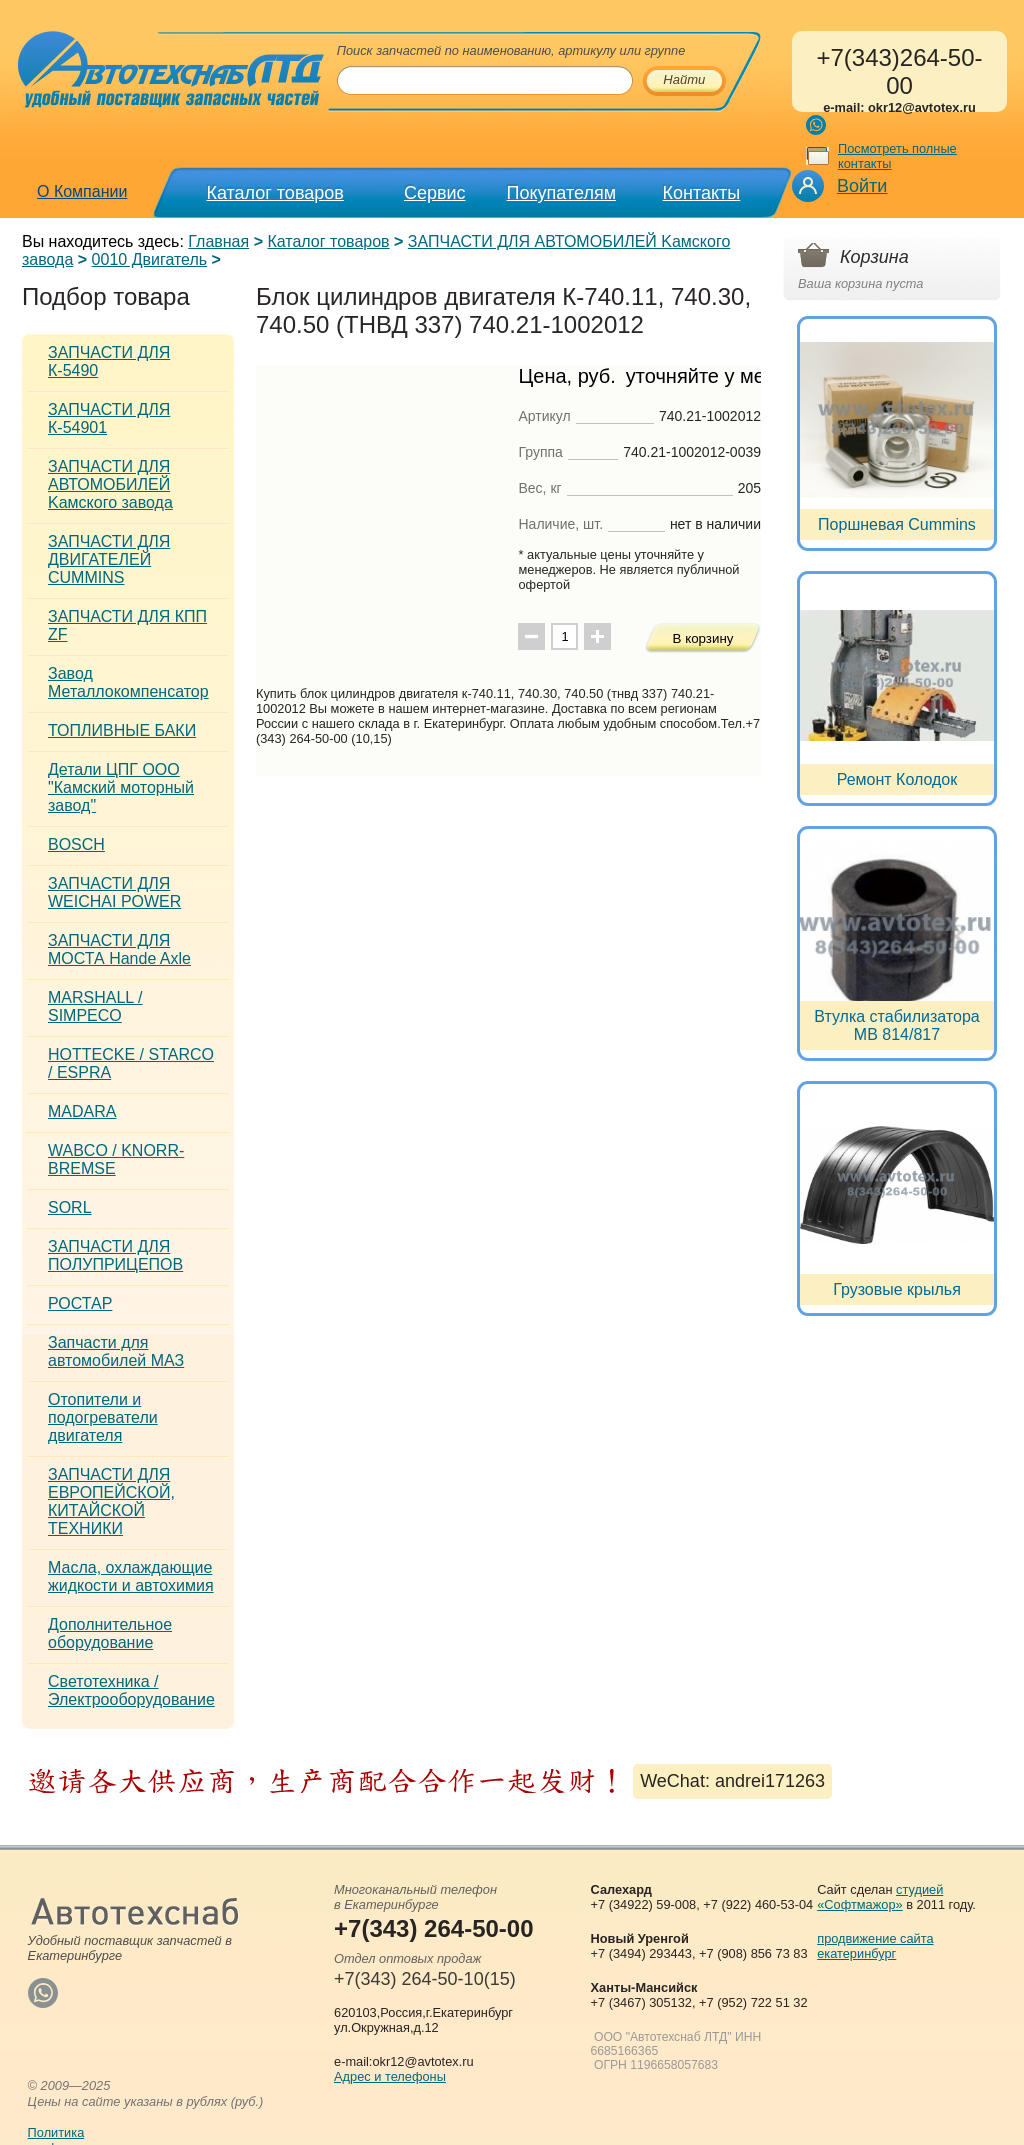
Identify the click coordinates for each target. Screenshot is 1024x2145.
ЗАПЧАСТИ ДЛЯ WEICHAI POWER (114, 892)
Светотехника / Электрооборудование (131, 1690)
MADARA (82, 1111)
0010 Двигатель (150, 259)
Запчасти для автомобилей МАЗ (116, 1351)
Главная (218, 241)
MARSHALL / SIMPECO (95, 1006)
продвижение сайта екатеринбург (875, 1946)
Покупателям (561, 193)
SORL (70, 1207)
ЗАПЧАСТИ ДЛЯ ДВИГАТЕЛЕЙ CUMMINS (109, 559)
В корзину (703, 638)
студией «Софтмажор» (880, 1897)
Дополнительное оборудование (110, 1633)
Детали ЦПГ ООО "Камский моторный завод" (121, 787)
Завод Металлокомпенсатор (128, 682)
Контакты (702, 193)
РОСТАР (80, 1303)
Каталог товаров (274, 193)
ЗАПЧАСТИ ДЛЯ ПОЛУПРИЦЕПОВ (115, 1255)
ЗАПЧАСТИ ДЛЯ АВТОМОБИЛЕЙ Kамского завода (110, 484)
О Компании (82, 191)
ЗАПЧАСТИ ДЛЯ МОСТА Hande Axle (119, 949)
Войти (862, 186)
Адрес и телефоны (390, 2076)
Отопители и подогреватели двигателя (103, 1417)
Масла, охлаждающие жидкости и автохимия (131, 1576)
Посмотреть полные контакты (897, 156)
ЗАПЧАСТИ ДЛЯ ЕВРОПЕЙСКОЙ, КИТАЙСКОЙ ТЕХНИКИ (111, 1501)
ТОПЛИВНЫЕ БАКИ (122, 730)
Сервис (435, 193)
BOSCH (76, 844)
